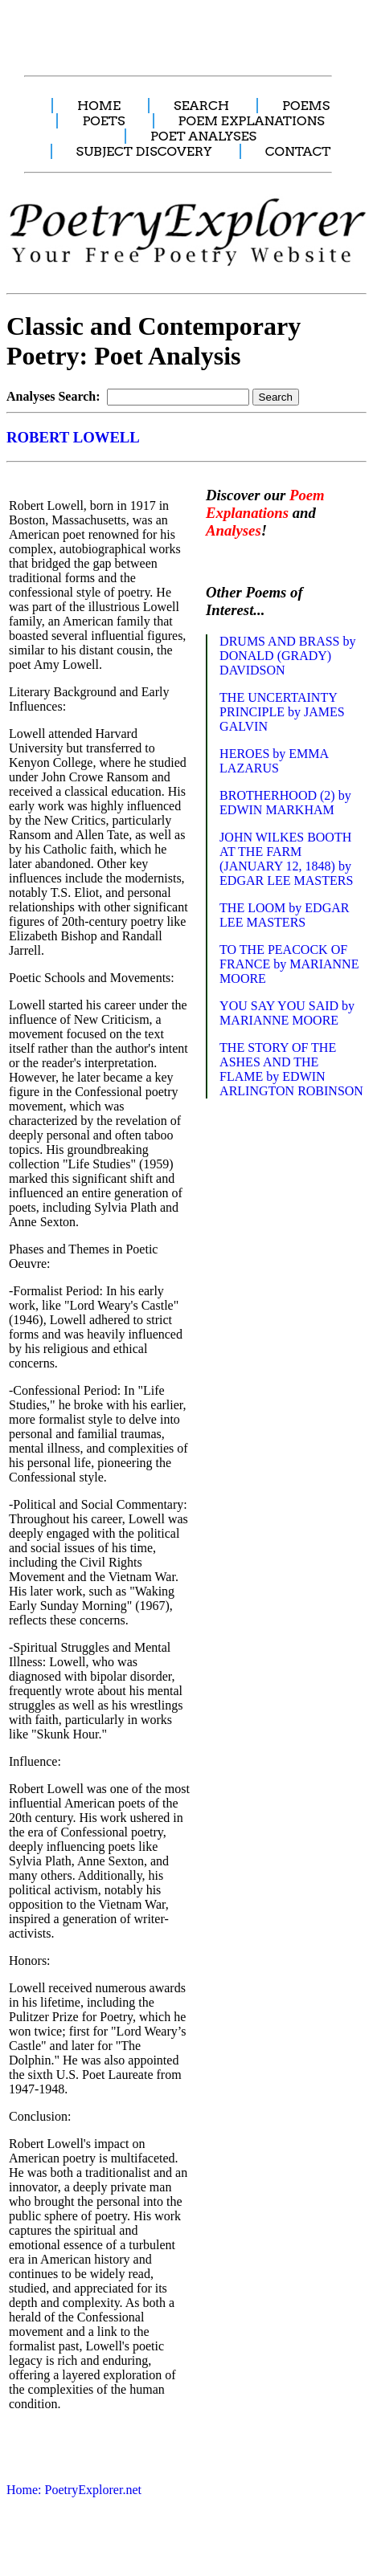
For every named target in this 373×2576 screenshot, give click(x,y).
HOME (99, 105)
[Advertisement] (184, 29)
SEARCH (201, 105)
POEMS (306, 105)
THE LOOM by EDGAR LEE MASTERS (284, 915)
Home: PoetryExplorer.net (73, 2490)
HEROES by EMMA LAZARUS (273, 761)
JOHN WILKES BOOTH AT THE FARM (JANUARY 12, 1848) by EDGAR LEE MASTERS (286, 858)
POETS (103, 120)
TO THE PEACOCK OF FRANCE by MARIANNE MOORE (289, 964)
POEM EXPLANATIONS (251, 120)
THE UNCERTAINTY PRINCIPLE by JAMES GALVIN (282, 712)
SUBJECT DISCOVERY (144, 151)
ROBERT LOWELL (73, 437)
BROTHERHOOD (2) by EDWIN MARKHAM (285, 803)
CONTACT (298, 151)
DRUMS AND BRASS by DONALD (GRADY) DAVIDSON (287, 655)
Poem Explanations (265, 504)
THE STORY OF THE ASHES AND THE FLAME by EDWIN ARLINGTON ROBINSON (291, 1069)
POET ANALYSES (203, 136)
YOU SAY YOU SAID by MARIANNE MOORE (287, 1013)
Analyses (233, 530)
